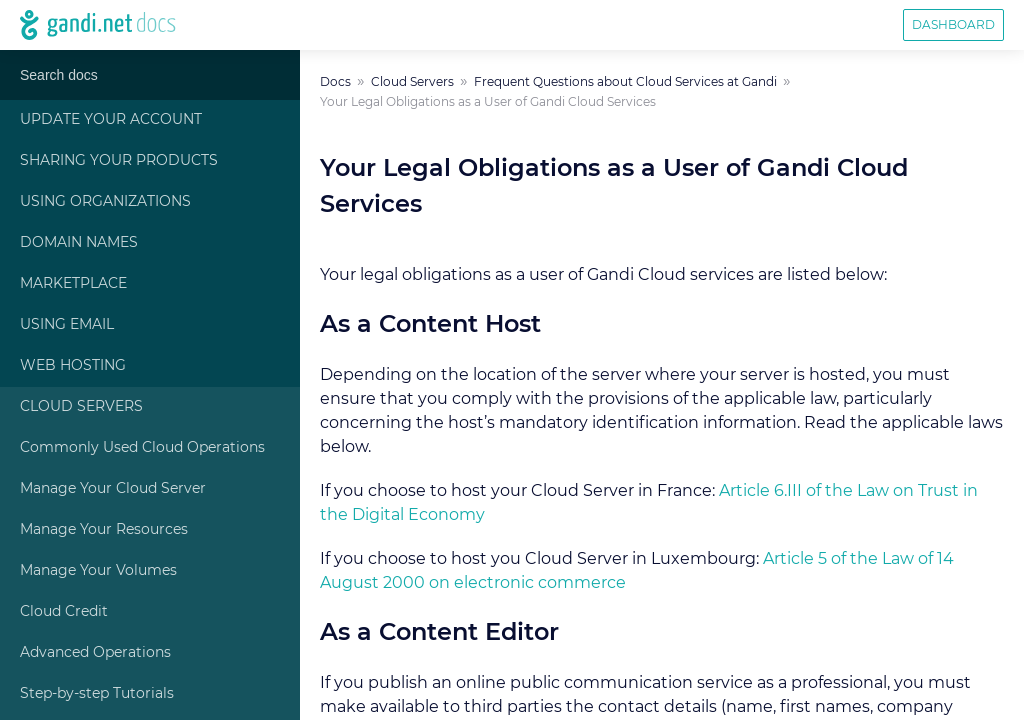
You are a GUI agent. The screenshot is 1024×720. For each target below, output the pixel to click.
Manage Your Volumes (98, 571)
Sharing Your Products (119, 161)
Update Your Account (111, 120)
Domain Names (79, 243)
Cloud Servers (81, 407)
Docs (335, 82)
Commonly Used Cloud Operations (142, 448)
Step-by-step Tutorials (97, 694)
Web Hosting (73, 366)
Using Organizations (105, 202)
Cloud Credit (64, 612)
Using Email (67, 325)
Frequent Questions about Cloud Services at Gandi (625, 82)
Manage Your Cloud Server (113, 489)
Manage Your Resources (104, 530)
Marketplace (73, 284)
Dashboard (953, 25)
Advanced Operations (95, 653)
